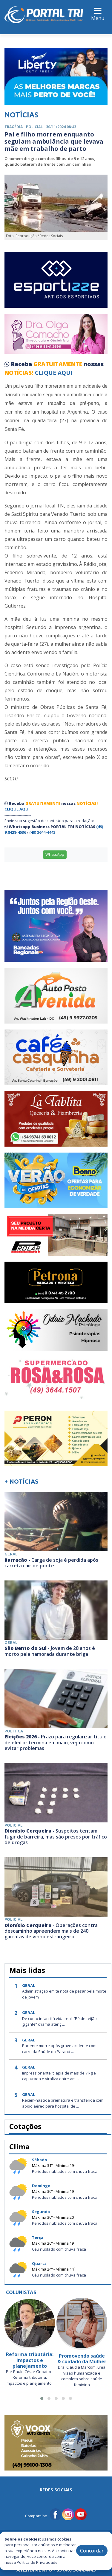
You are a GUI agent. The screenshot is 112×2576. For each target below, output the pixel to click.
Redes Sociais (56, 2490)
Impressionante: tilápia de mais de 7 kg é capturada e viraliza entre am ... (59, 2076)
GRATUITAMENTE (58, 364)
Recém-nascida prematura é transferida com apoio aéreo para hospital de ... (62, 2103)
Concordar (92, 2550)
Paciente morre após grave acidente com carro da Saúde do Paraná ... (59, 2048)
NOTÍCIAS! (18, 373)
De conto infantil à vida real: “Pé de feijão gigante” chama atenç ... (59, 2021)
